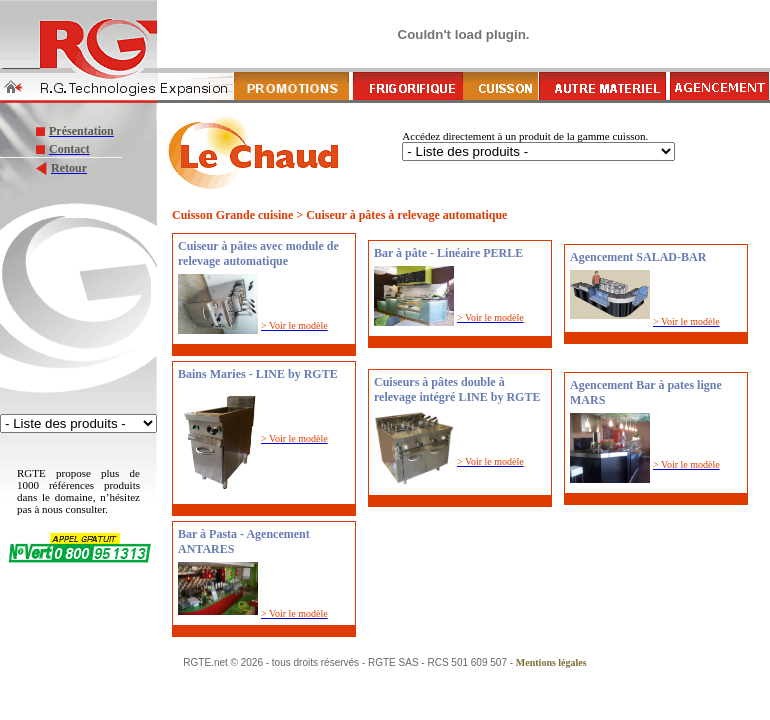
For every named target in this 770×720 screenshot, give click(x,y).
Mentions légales (551, 662)
